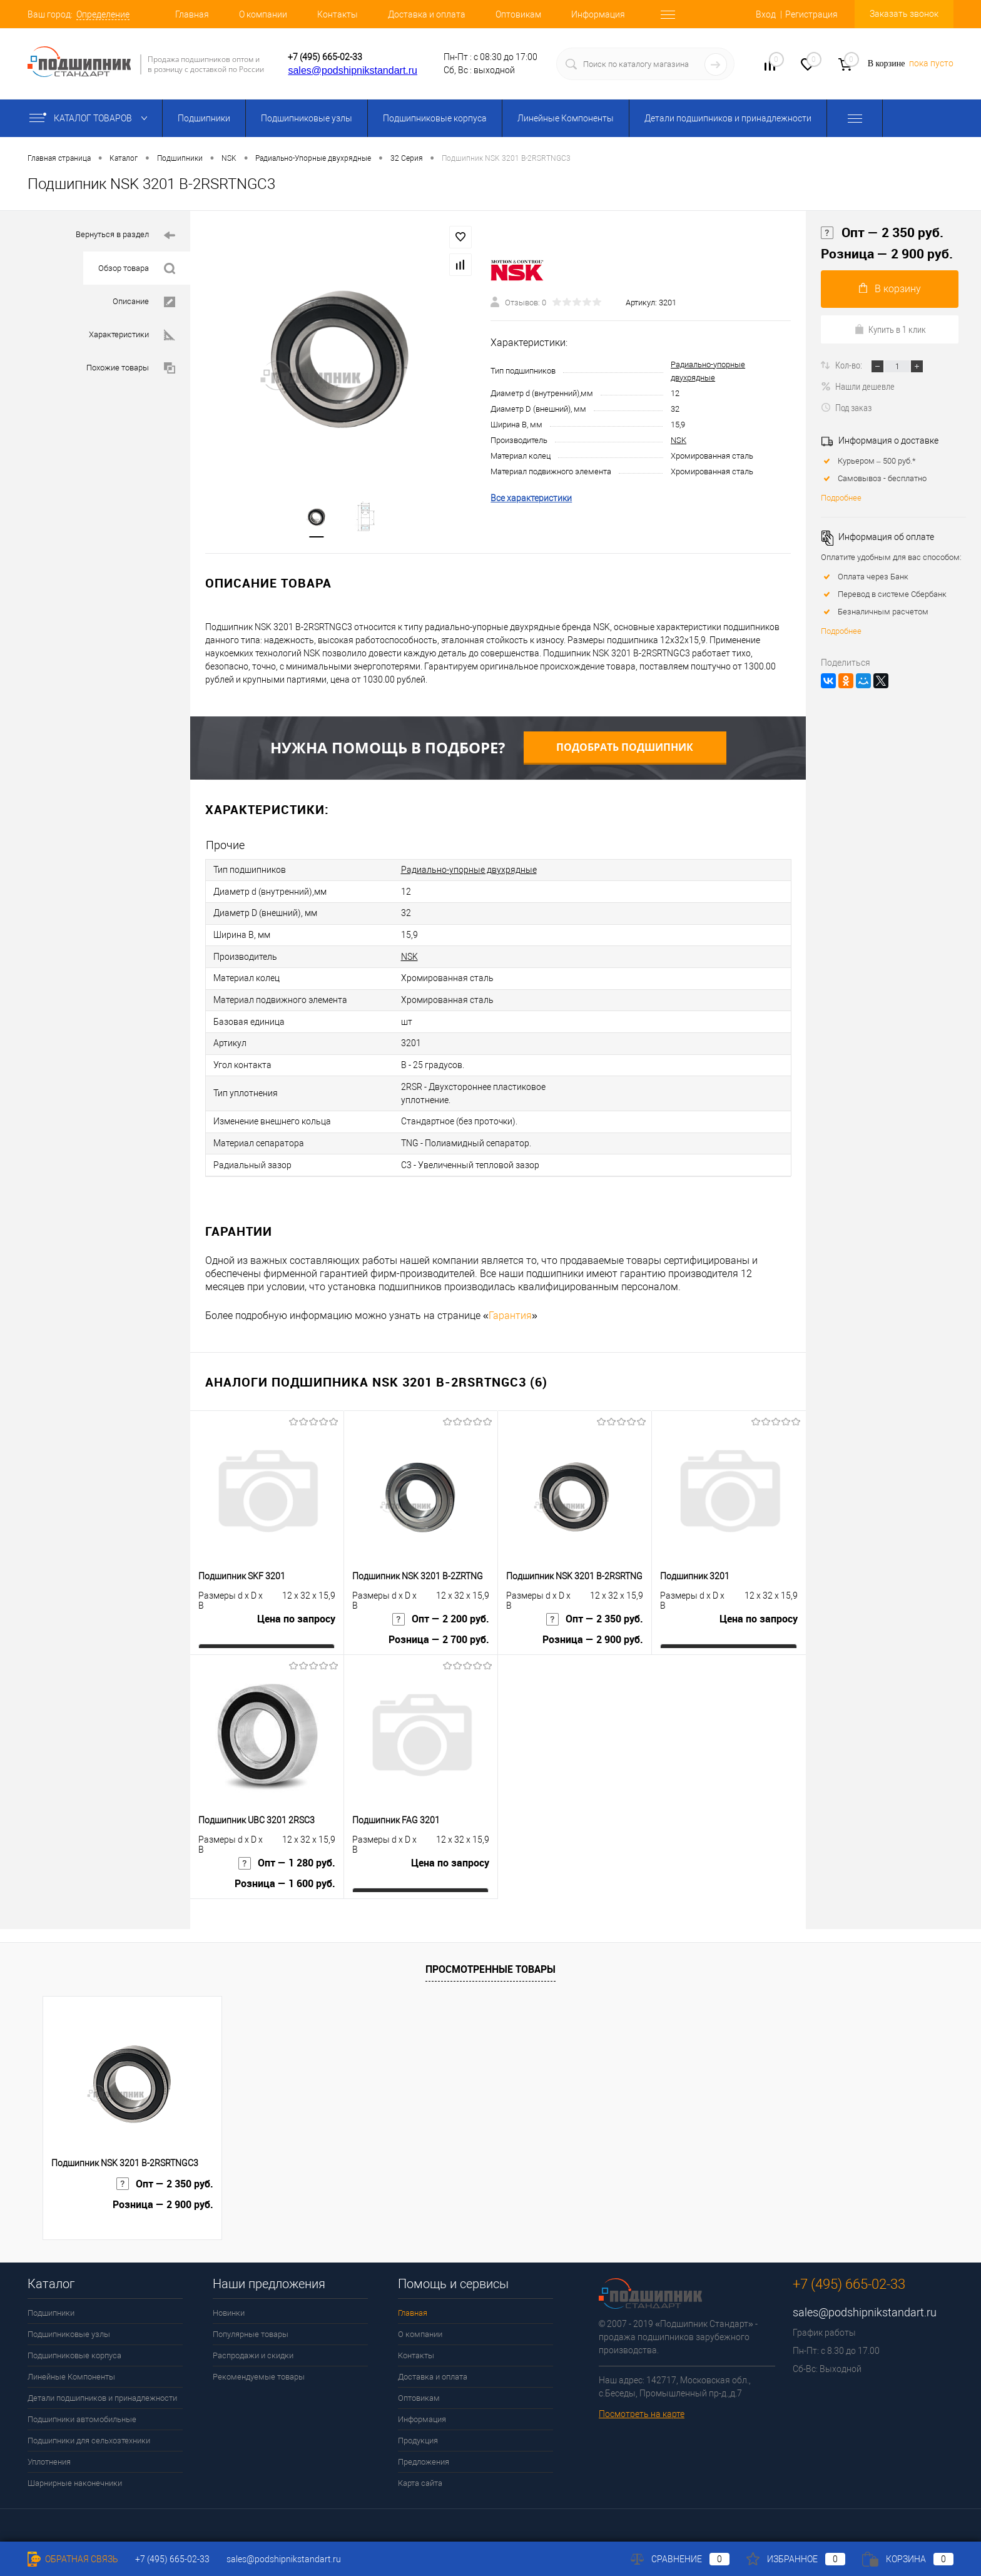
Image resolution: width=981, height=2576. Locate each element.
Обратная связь (73, 2559)
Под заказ (846, 407)
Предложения (423, 2456)
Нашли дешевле (858, 386)
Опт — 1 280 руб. (286, 1859)
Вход (766, 14)
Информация (598, 14)
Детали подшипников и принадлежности (727, 118)
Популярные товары (250, 2329)
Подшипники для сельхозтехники (89, 2435)
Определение (103, 14)
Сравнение (680, 2559)
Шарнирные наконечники (75, 2478)
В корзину (890, 289)
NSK (678, 440)
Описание (144, 302)
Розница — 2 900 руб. (592, 1635)
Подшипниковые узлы (306, 118)
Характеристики (132, 335)
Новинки (229, 2308)
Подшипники (204, 118)
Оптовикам (518, 14)
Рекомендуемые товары (259, 2371)
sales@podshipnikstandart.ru (352, 70)
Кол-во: (849, 365)
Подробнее (841, 497)
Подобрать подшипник (624, 748)
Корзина (907, 2559)
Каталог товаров (91, 118)
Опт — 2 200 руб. (440, 1615)
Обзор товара (136, 269)
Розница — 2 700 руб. (439, 1635)
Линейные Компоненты (565, 118)
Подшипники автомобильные (82, 2414)
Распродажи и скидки (253, 2350)
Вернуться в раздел (125, 236)
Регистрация (811, 14)
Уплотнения (49, 2456)
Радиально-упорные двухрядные (469, 870)
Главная (192, 14)
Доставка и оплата (426, 14)
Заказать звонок (904, 14)
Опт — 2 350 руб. (594, 1615)
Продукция (418, 2435)
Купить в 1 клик (890, 329)
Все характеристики (531, 498)
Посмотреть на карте (641, 2409)
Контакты (337, 14)
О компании (263, 14)
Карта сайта (420, 2478)
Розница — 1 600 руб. (285, 1879)
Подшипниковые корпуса (435, 118)
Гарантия (510, 1310)
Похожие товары (130, 368)
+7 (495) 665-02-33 (325, 57)
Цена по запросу (296, 1615)
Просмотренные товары (490, 1964)
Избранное (795, 2559)
